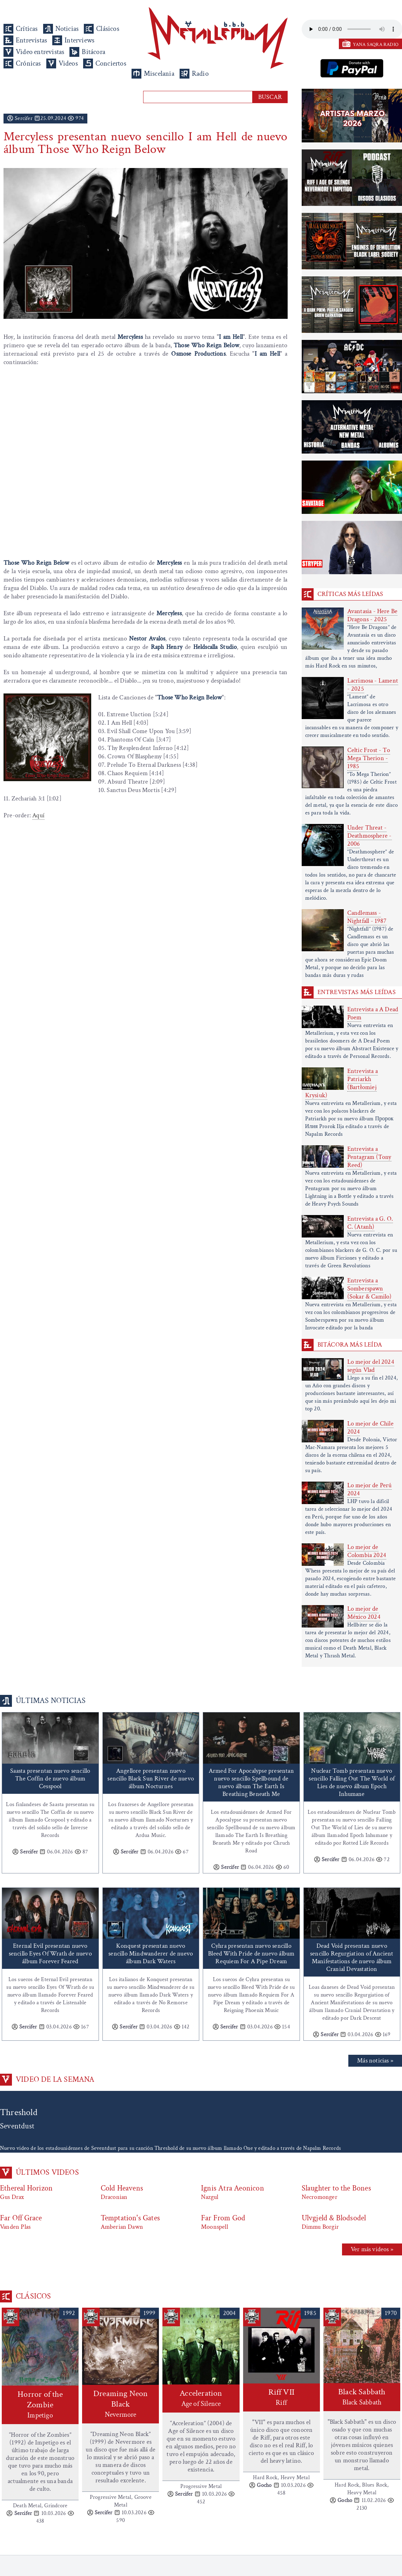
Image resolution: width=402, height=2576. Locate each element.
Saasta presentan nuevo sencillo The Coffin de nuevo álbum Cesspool (50, 1778)
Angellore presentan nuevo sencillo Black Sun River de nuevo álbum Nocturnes (150, 1778)
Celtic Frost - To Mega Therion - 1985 (368, 758)
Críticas (27, 28)
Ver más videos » (372, 2249)
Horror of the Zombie (40, 2405)
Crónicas (28, 63)
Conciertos (110, 63)
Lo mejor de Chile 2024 (370, 1428)
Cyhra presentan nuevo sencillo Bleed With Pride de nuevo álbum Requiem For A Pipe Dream (251, 1953)
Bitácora (93, 51)
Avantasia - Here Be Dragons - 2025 (372, 615)
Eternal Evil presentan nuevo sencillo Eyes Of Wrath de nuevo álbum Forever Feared (50, 1953)
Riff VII (281, 2397)
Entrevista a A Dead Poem (372, 1013)
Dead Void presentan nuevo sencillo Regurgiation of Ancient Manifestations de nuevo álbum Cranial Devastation (351, 1957)
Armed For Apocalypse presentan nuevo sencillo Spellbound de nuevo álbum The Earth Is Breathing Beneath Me (251, 1782)
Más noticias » (375, 2061)
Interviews (79, 40)
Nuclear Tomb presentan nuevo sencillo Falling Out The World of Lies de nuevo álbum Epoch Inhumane (352, 1782)
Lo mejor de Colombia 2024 (367, 1551)
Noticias (67, 28)
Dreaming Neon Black (120, 2404)
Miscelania (159, 73)
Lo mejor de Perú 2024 (369, 1489)
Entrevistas (31, 40)
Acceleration (201, 2398)
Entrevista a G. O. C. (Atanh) (370, 1223)
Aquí (38, 815)
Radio (200, 73)
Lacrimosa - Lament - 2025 (372, 685)
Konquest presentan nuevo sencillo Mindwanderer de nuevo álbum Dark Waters (150, 1953)
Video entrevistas (40, 51)
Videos (68, 63)
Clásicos (107, 28)
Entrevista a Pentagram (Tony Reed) (369, 1157)
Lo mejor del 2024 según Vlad (370, 1366)
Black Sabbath (362, 2397)
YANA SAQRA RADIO (375, 44)
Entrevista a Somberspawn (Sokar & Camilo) (369, 1288)
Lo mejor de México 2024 (364, 1613)
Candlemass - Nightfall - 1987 (367, 917)
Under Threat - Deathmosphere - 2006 (369, 836)
